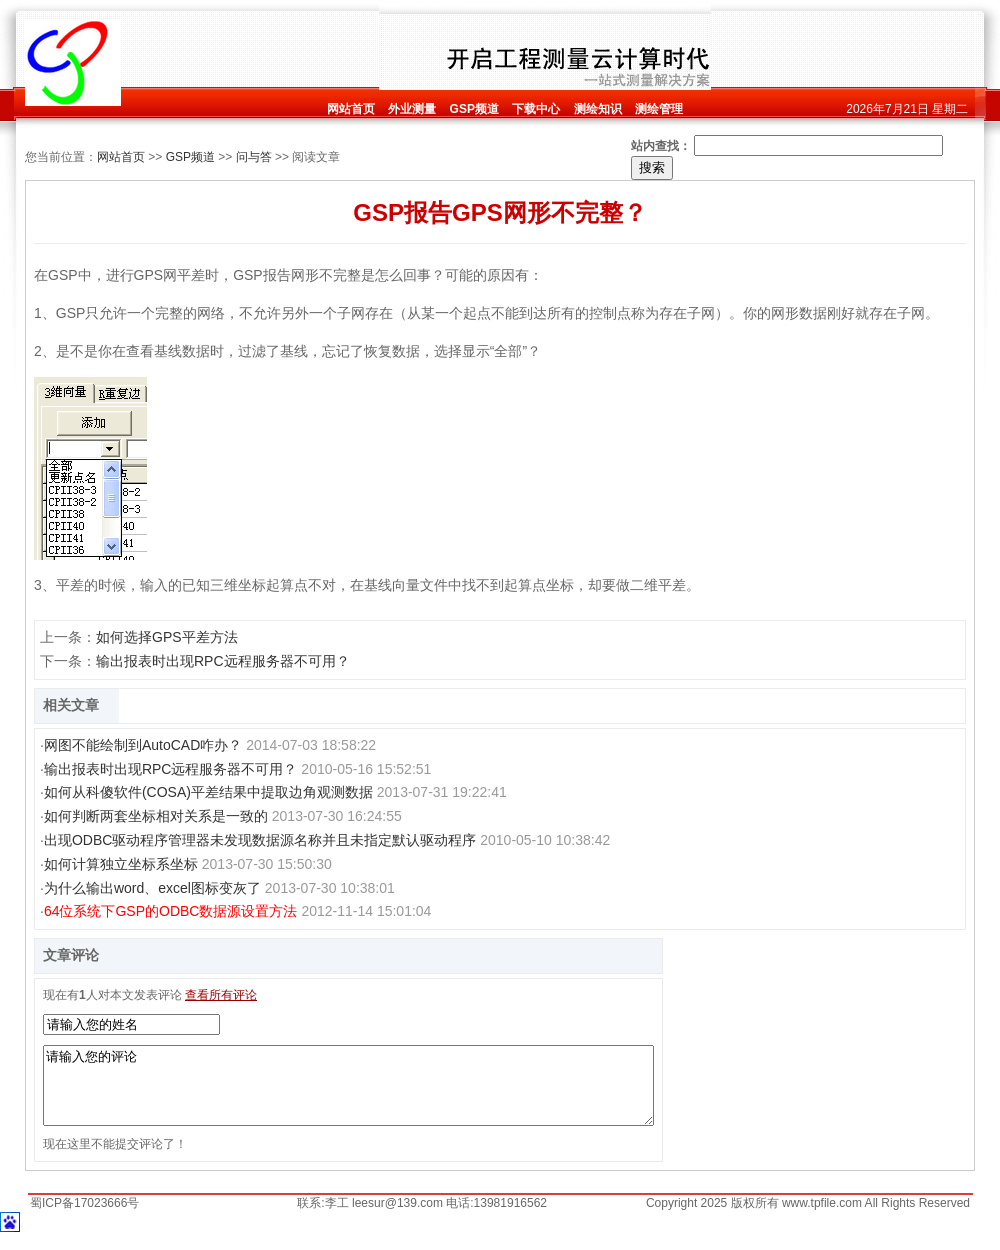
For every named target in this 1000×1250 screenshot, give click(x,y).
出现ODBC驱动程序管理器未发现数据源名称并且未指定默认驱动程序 (260, 840)
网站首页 (121, 157)
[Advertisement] (249, 47)
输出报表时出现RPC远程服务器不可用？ (223, 661)
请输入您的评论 (348, 1093)
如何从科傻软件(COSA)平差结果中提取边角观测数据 (208, 792)
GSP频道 (190, 157)
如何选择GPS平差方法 (167, 637)
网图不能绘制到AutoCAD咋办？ (143, 745)
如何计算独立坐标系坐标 (121, 864)
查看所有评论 (221, 995)
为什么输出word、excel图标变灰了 (152, 888)
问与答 (254, 157)
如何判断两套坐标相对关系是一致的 (156, 816)
